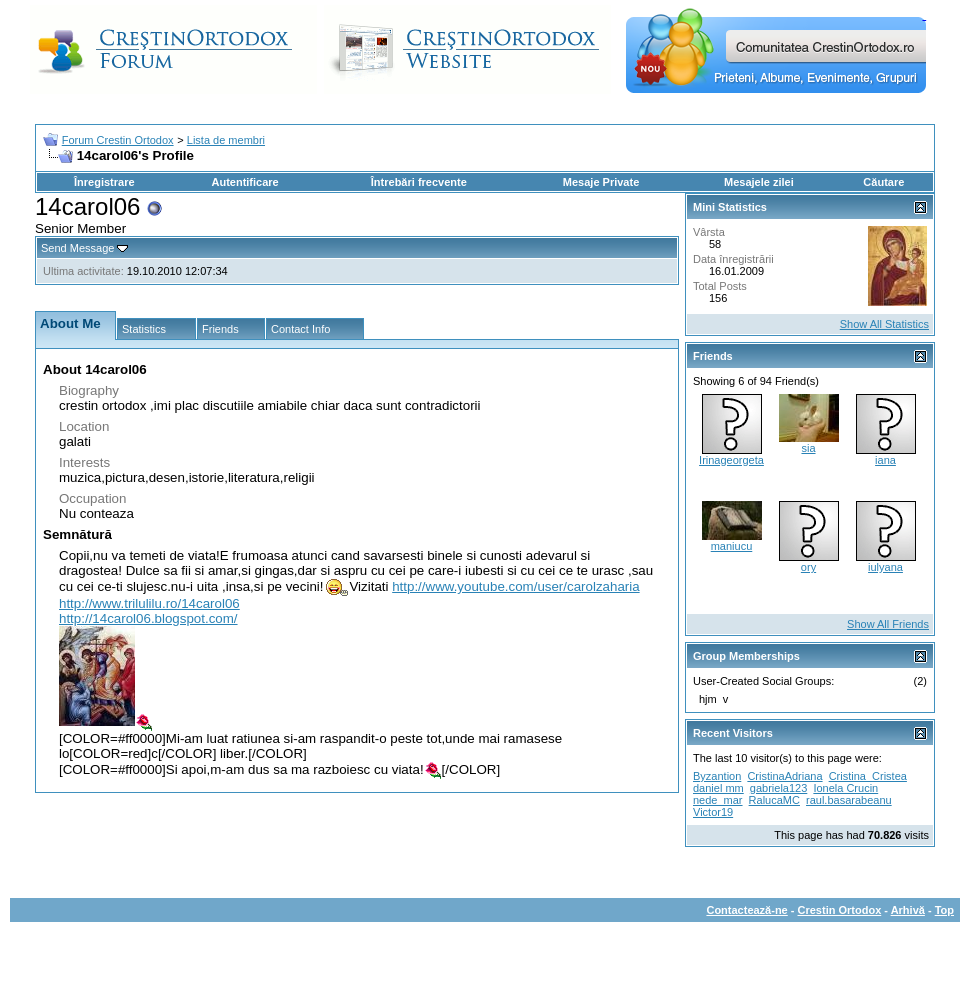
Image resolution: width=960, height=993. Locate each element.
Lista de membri (226, 140)
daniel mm (718, 788)
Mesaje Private (601, 182)
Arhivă (908, 910)
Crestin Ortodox (840, 910)
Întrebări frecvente (419, 182)
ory (808, 567)
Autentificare (244, 182)
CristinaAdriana (784, 776)
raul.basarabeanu (849, 800)
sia (808, 448)
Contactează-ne (746, 910)
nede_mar (718, 800)
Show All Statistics (884, 324)
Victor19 (713, 812)
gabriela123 (779, 788)
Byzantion (717, 776)
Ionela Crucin (845, 788)
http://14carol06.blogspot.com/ (148, 618)
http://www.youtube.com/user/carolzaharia (515, 586)
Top (944, 910)
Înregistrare (104, 182)
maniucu (732, 546)
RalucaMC (774, 800)
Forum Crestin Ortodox (118, 140)
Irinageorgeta (731, 460)
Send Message (77, 248)
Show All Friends (888, 624)
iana (885, 460)
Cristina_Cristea (868, 776)
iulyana (885, 567)
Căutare (883, 182)
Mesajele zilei (759, 182)
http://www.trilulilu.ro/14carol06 (149, 603)
